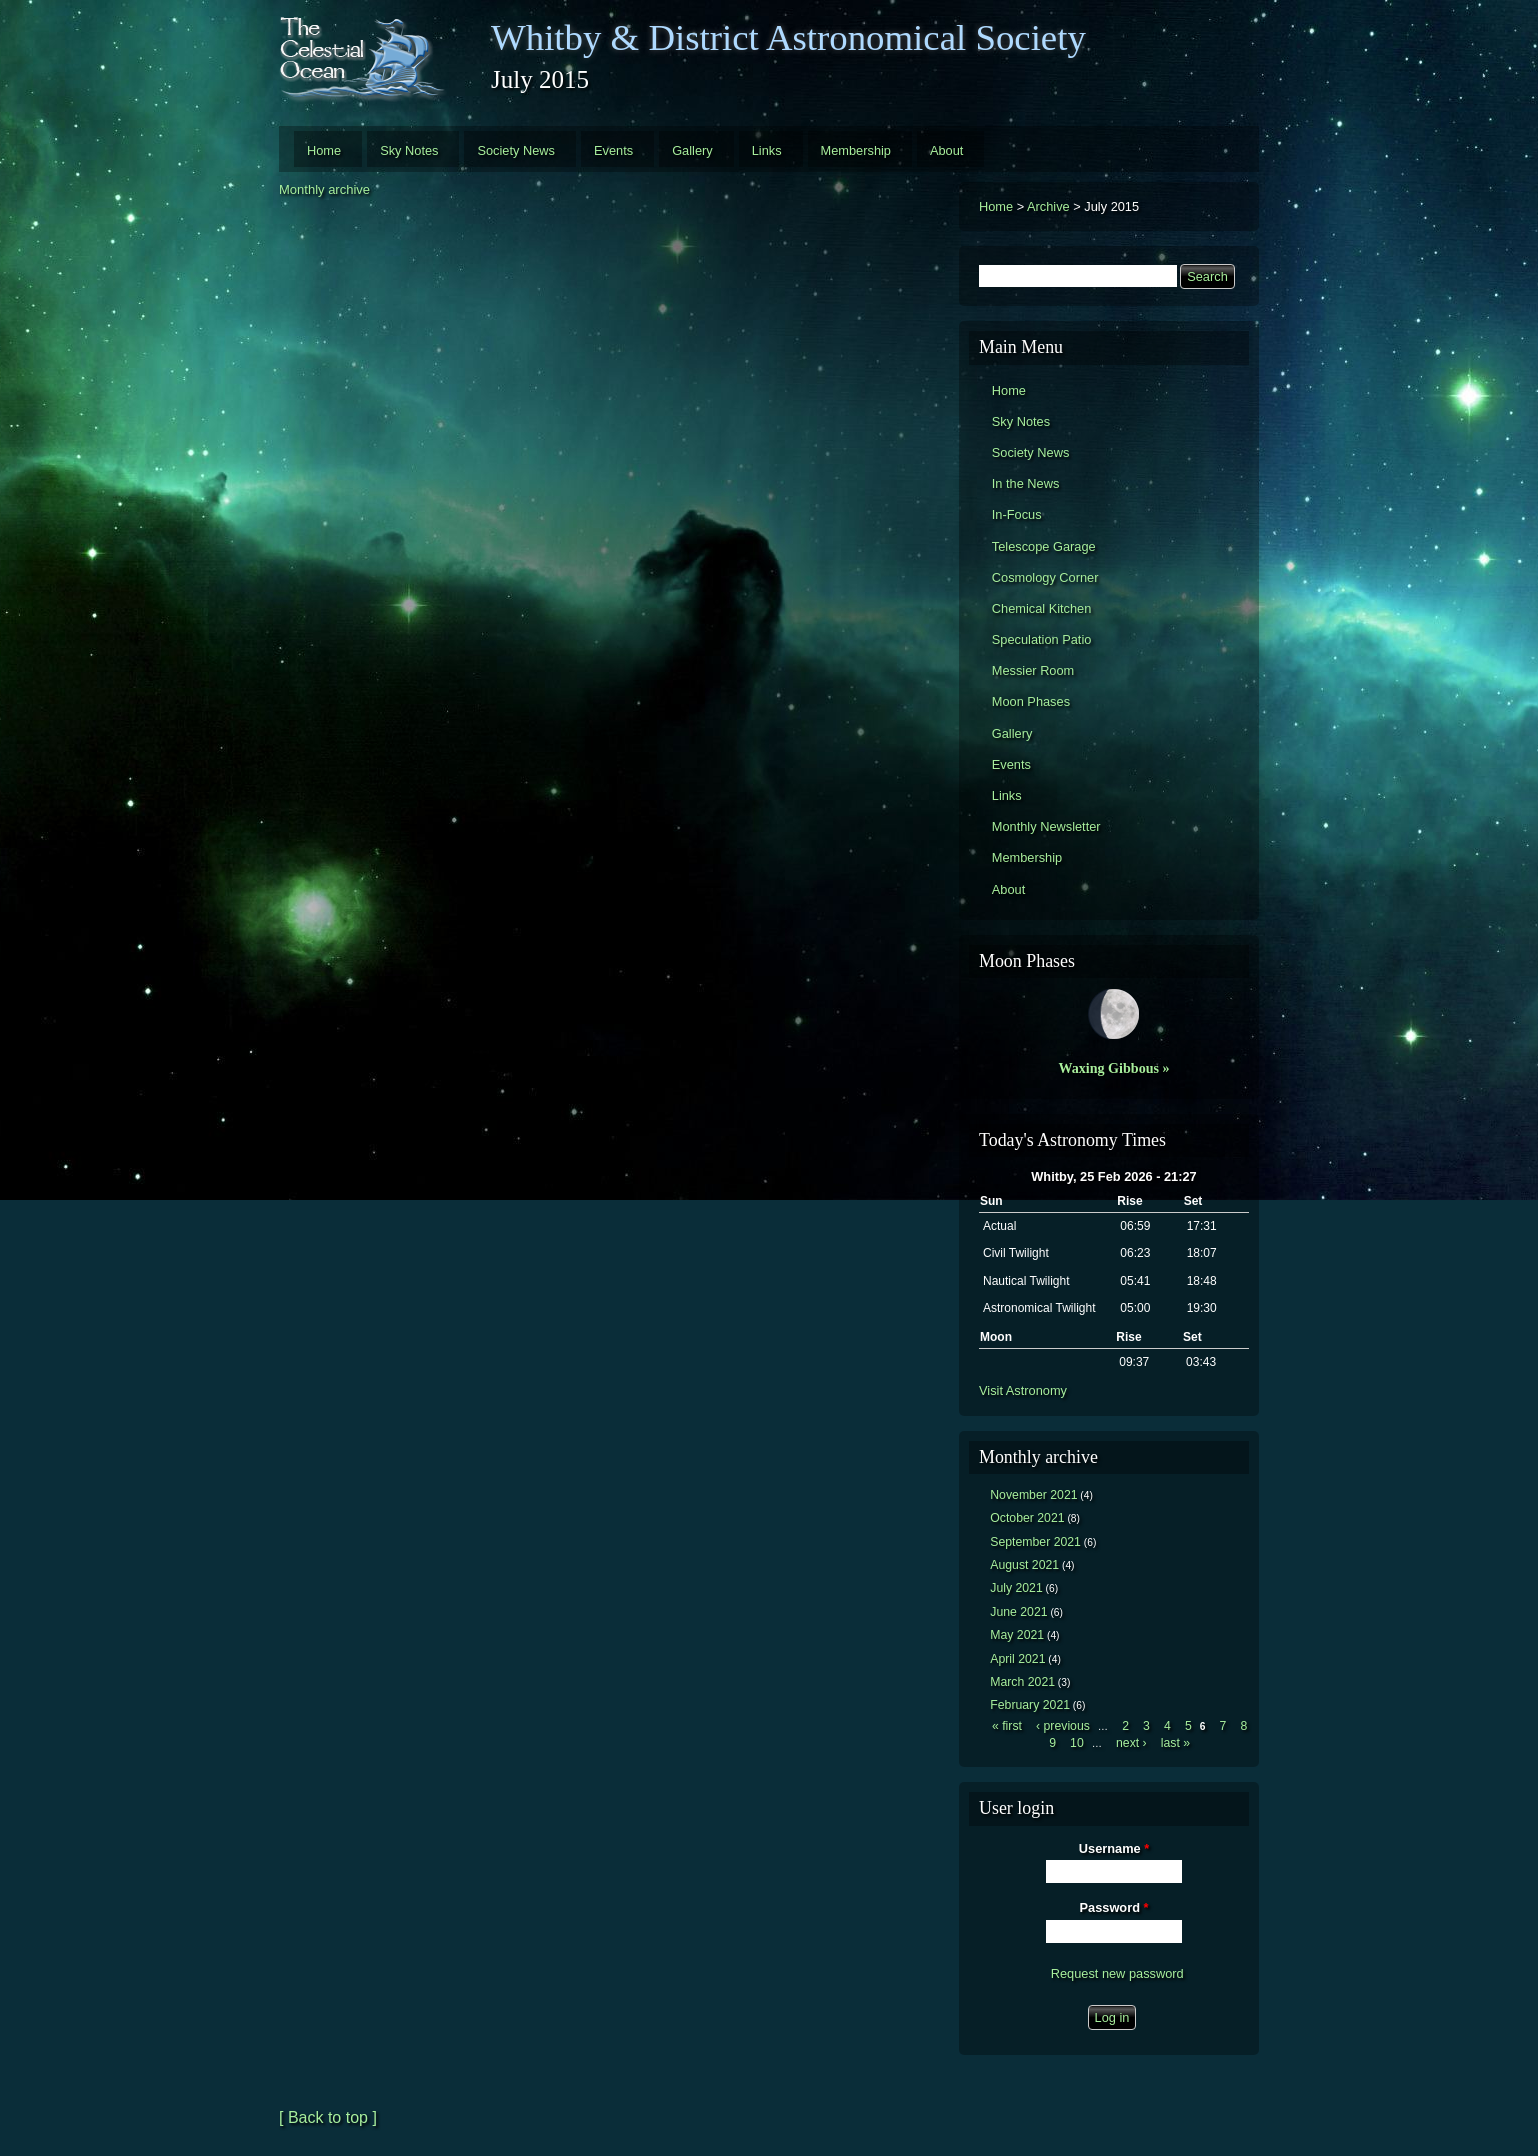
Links (767, 150)
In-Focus (1017, 514)
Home (324, 150)
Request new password (1117, 1973)
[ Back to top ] (328, 2117)
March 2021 (1022, 1682)
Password (1114, 1907)
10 (1077, 1743)
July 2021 (1016, 1588)
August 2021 (1024, 1565)
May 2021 (1017, 1635)
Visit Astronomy (1023, 1390)
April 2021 (1017, 1659)
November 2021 (1033, 1495)
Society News (516, 150)
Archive (1048, 206)
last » (1175, 1743)
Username (1114, 1848)
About (946, 150)
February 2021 (1030, 1705)
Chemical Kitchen (1042, 608)
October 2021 (1027, 1518)
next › (1131, 1743)
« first (1007, 1726)
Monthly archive (324, 189)
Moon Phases (1031, 701)
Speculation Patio (1042, 639)
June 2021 (1018, 1612)
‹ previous (1063, 1726)
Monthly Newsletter (1046, 826)
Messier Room (1033, 670)
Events (613, 150)
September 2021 (1035, 1542)
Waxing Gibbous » (1113, 1068)
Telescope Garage (1044, 546)
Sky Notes (409, 150)
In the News (1026, 483)
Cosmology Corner (1045, 577)
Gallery (692, 150)
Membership (856, 150)
